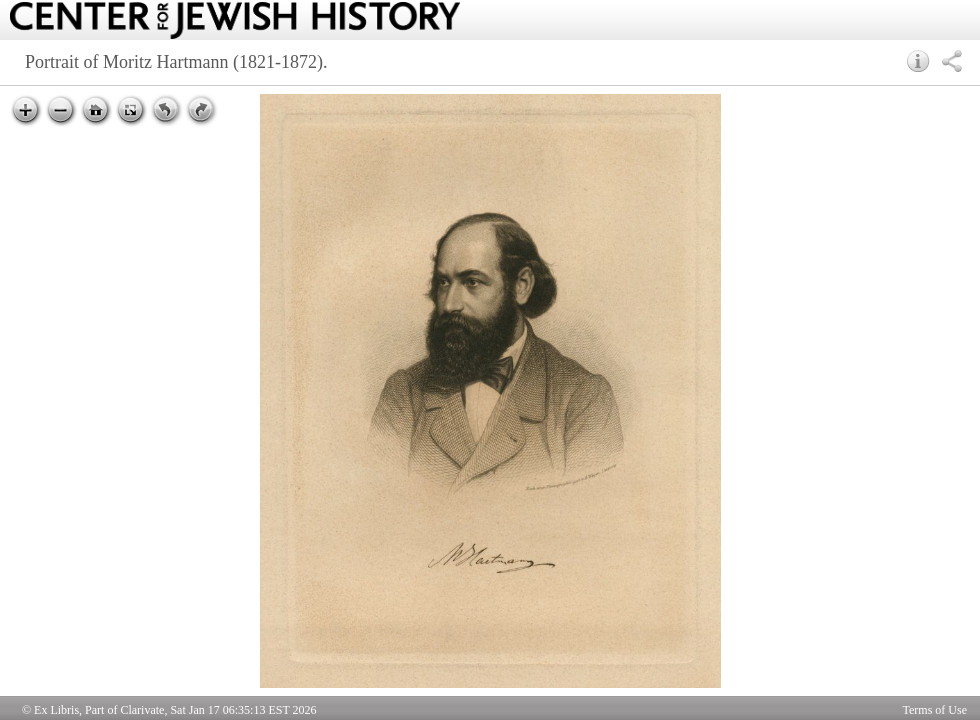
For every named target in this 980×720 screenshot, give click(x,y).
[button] (918, 61)
